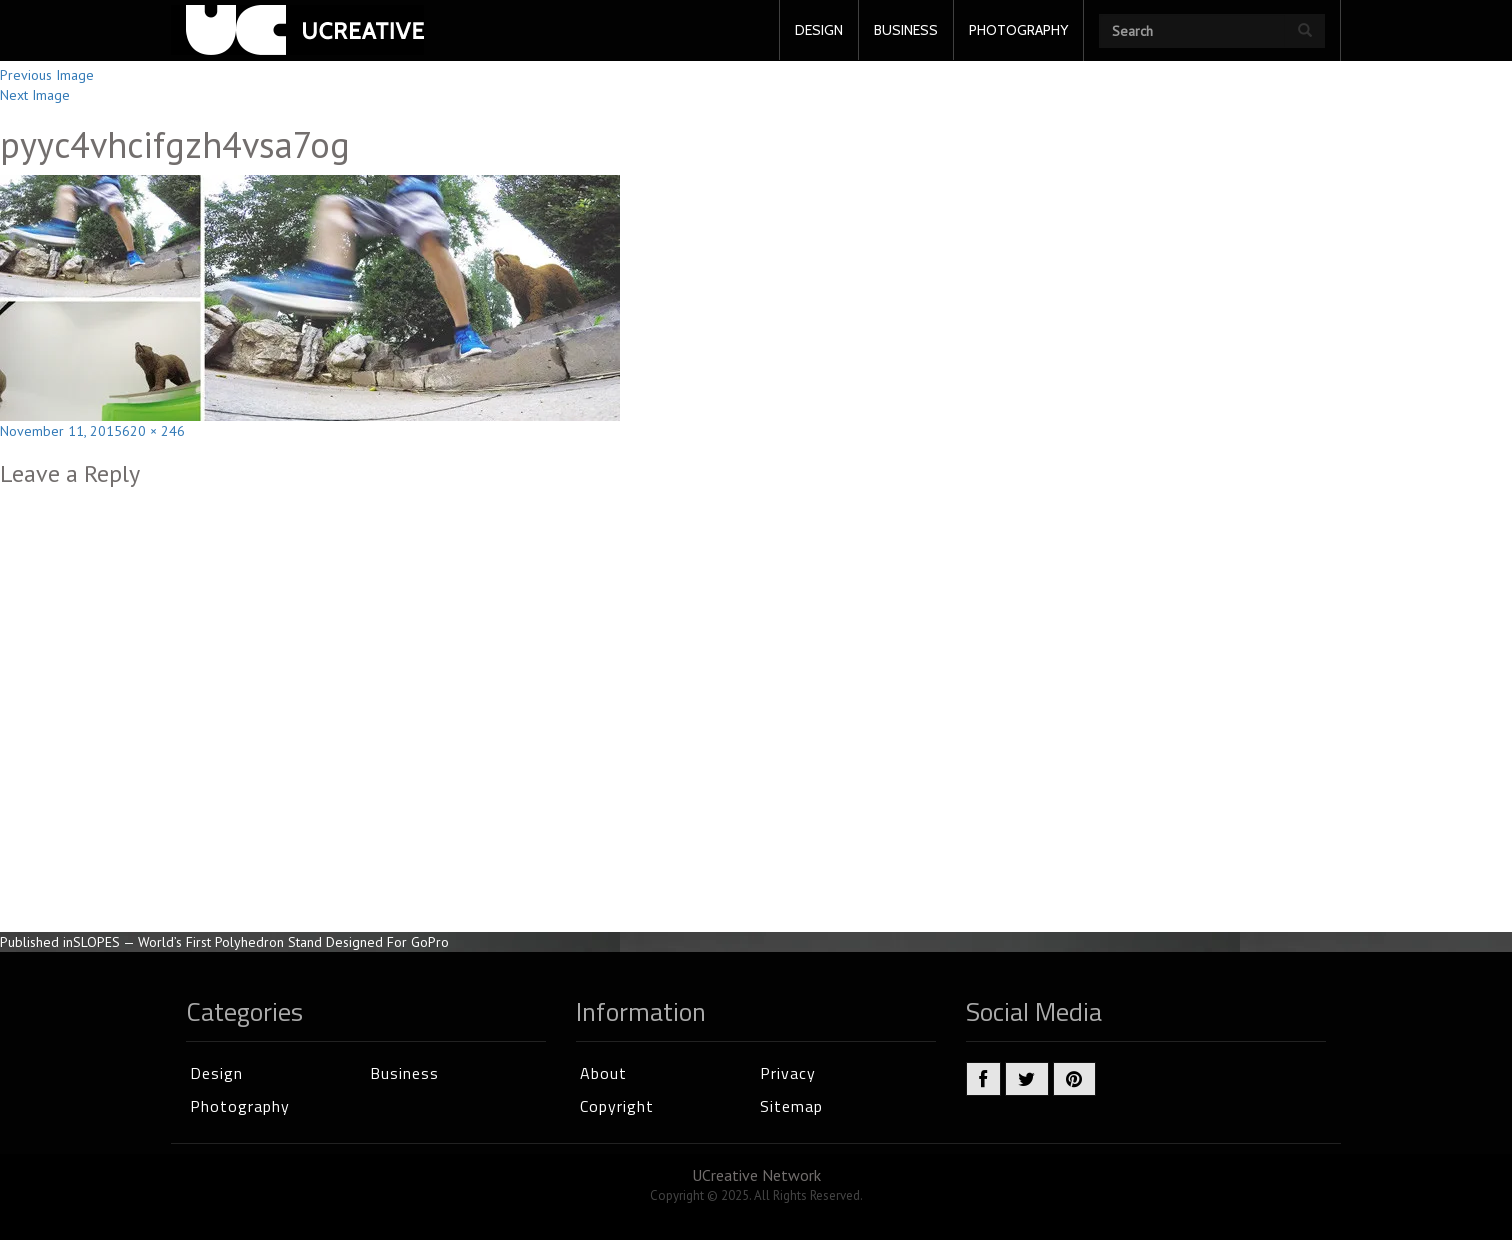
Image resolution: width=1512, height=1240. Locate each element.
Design (216, 1073)
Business (404, 1073)
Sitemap (791, 1106)
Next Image (35, 95)
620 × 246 (153, 431)
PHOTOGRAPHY (1018, 30)
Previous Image (47, 75)
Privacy (788, 1073)
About (603, 1073)
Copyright (617, 1106)
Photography (240, 1106)
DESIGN (819, 30)
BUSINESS (906, 30)
